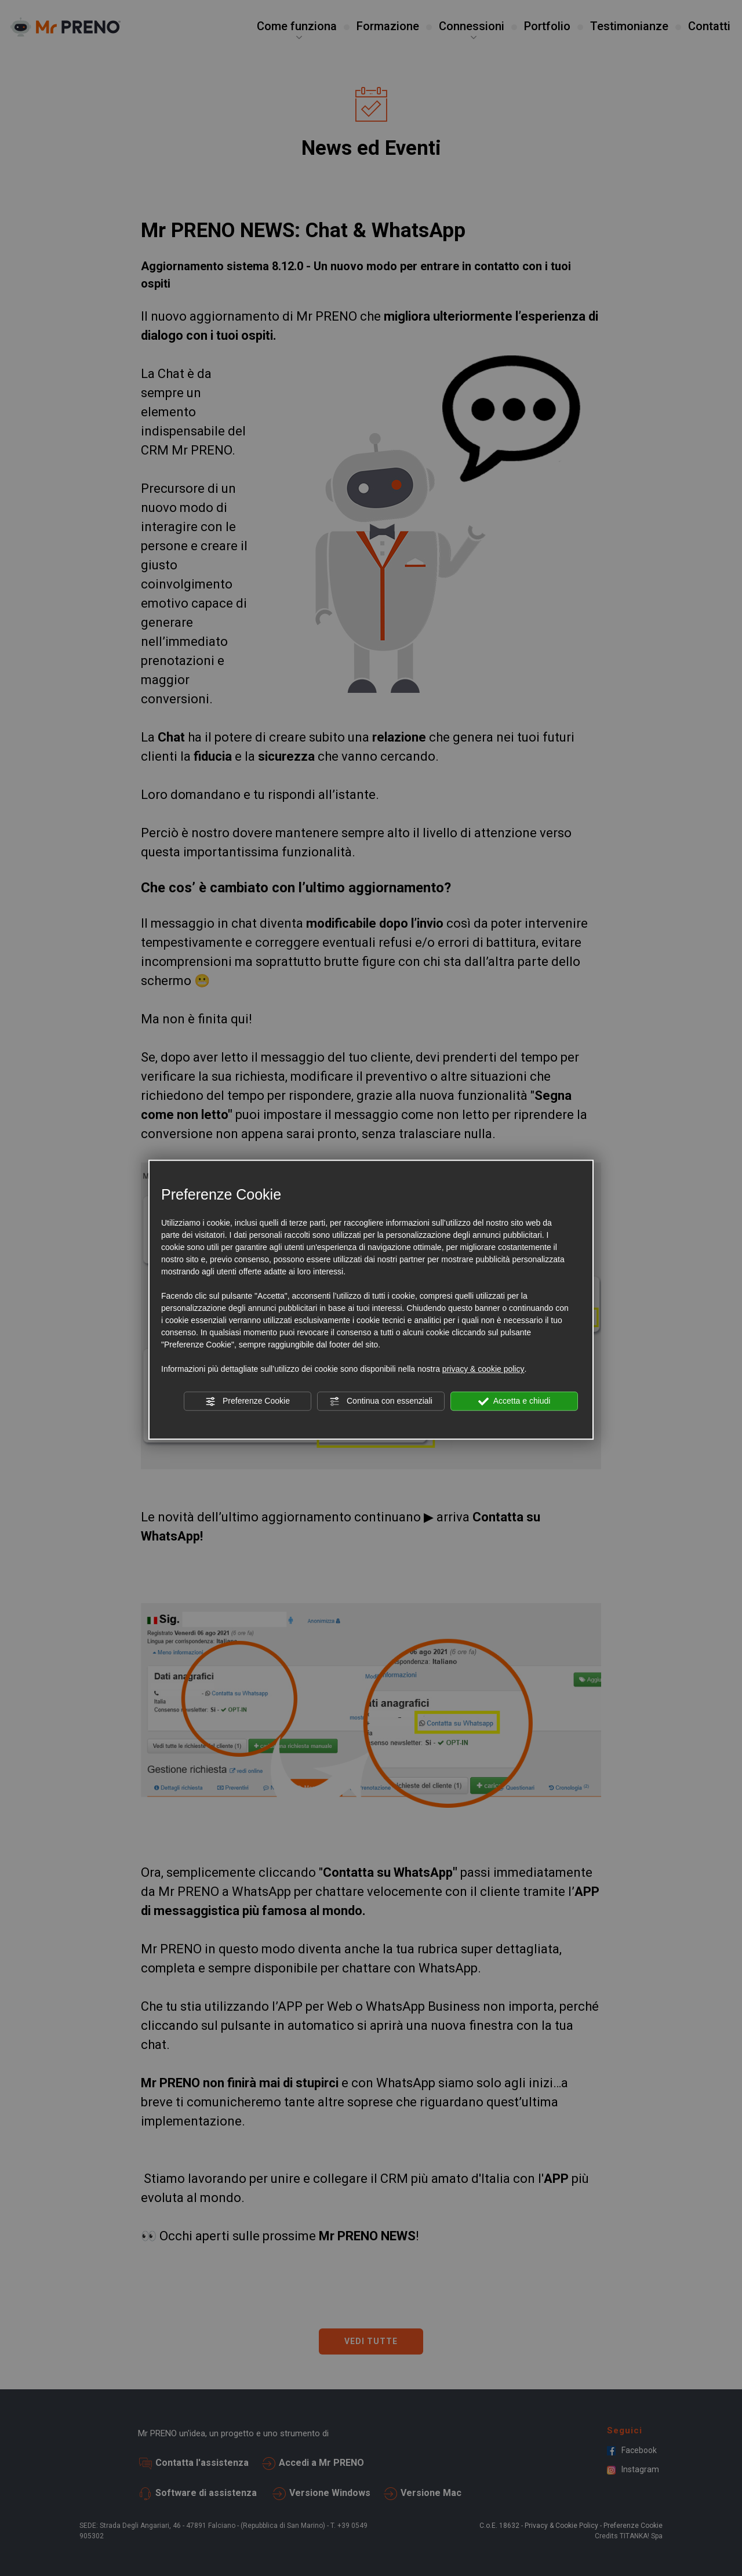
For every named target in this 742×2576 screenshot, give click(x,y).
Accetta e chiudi (514, 1401)
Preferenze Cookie (247, 1401)
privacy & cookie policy (483, 1369)
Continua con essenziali (380, 1401)
